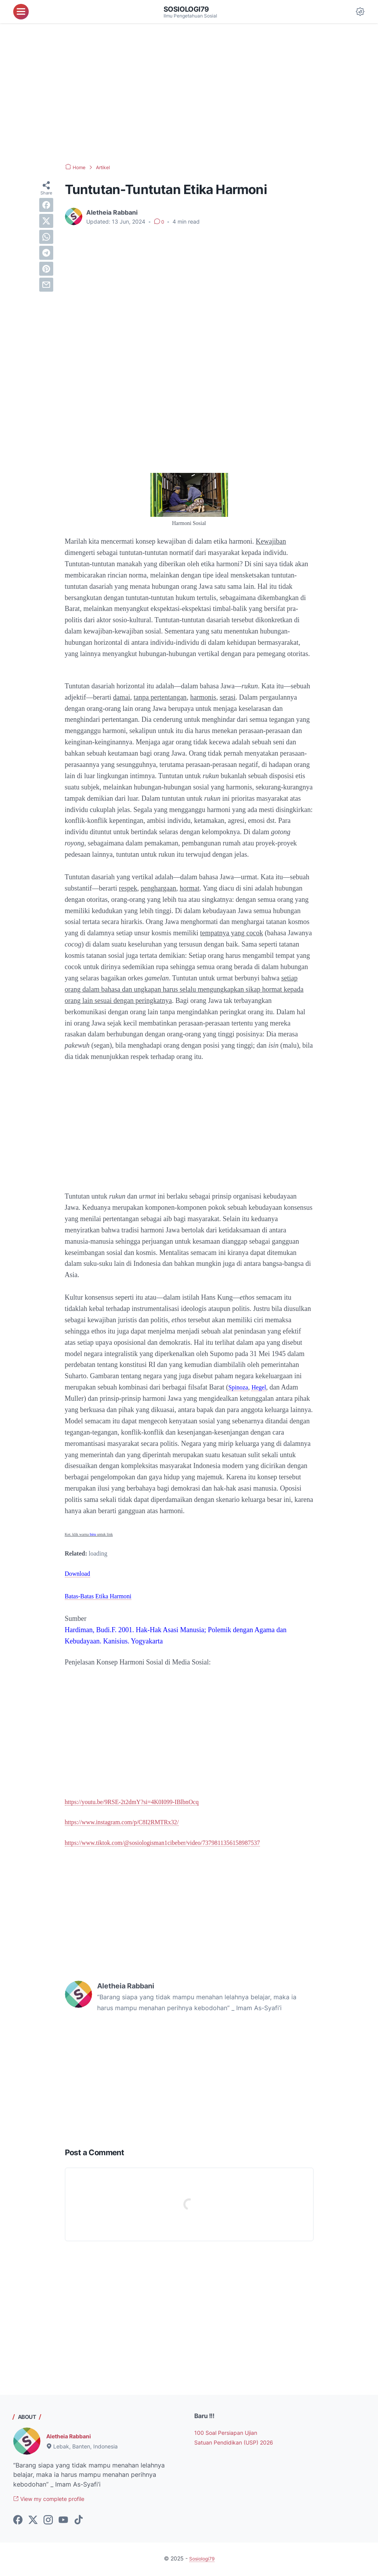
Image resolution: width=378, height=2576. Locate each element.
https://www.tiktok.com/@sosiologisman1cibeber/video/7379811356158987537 (177, 1843)
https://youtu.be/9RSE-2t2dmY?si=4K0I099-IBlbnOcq (142, 1802)
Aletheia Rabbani (72, 2437)
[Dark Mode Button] (360, 11)
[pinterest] (46, 269)
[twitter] (46, 221)
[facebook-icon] (18, 2522)
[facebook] (46, 205)
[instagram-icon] (48, 2522)
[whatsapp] (46, 237)
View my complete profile (55, 2500)
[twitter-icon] (33, 2522)
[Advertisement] (189, 93)
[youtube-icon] (63, 2522)
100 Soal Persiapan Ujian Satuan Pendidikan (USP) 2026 (231, 2443)
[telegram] (46, 253)
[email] (46, 285)
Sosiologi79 (189, 9)
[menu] (21, 11)
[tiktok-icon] (78, 2522)
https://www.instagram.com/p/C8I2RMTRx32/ (130, 1822)
